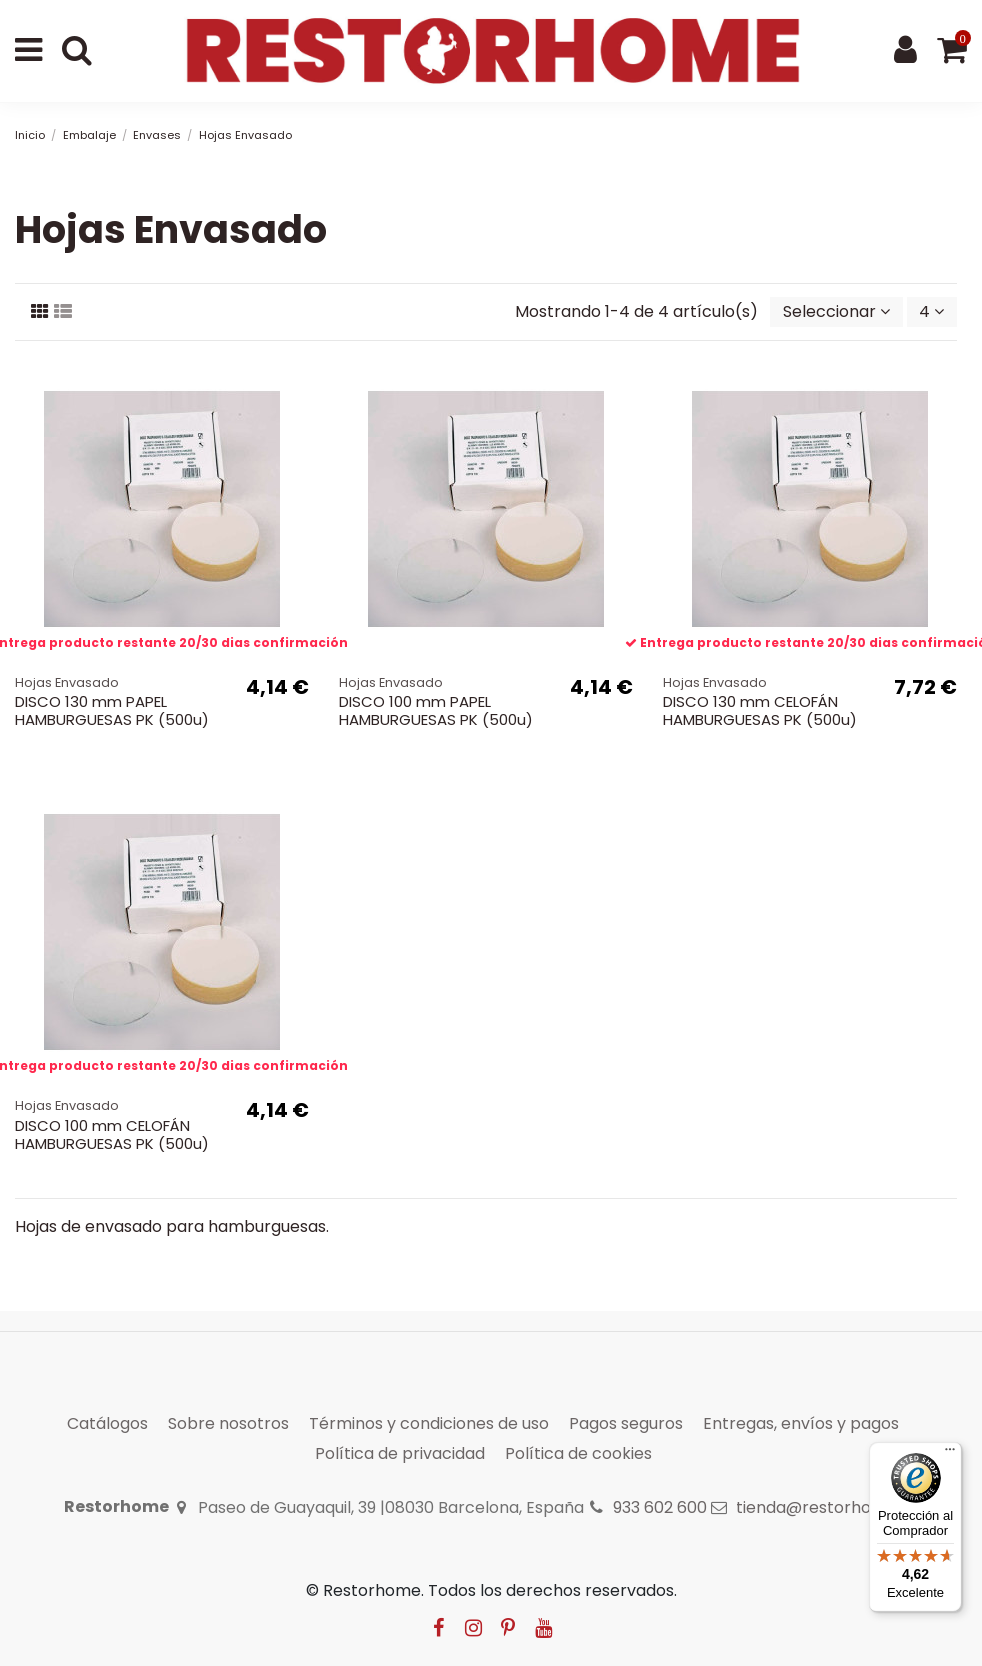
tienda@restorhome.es (827, 1507)
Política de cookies (578, 1453)
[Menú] (950, 1454)
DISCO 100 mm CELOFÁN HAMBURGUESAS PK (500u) (112, 1134)
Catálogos (107, 1423)
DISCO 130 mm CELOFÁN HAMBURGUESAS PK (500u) (760, 710)
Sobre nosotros (228, 1423)
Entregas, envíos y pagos (801, 1423)
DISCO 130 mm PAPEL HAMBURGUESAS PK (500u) (112, 710)
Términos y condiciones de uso (429, 1423)
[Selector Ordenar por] (836, 312)
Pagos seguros (626, 1423)
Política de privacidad (400, 1453)
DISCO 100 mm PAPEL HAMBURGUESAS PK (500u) (436, 710)
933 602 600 (660, 1507)
